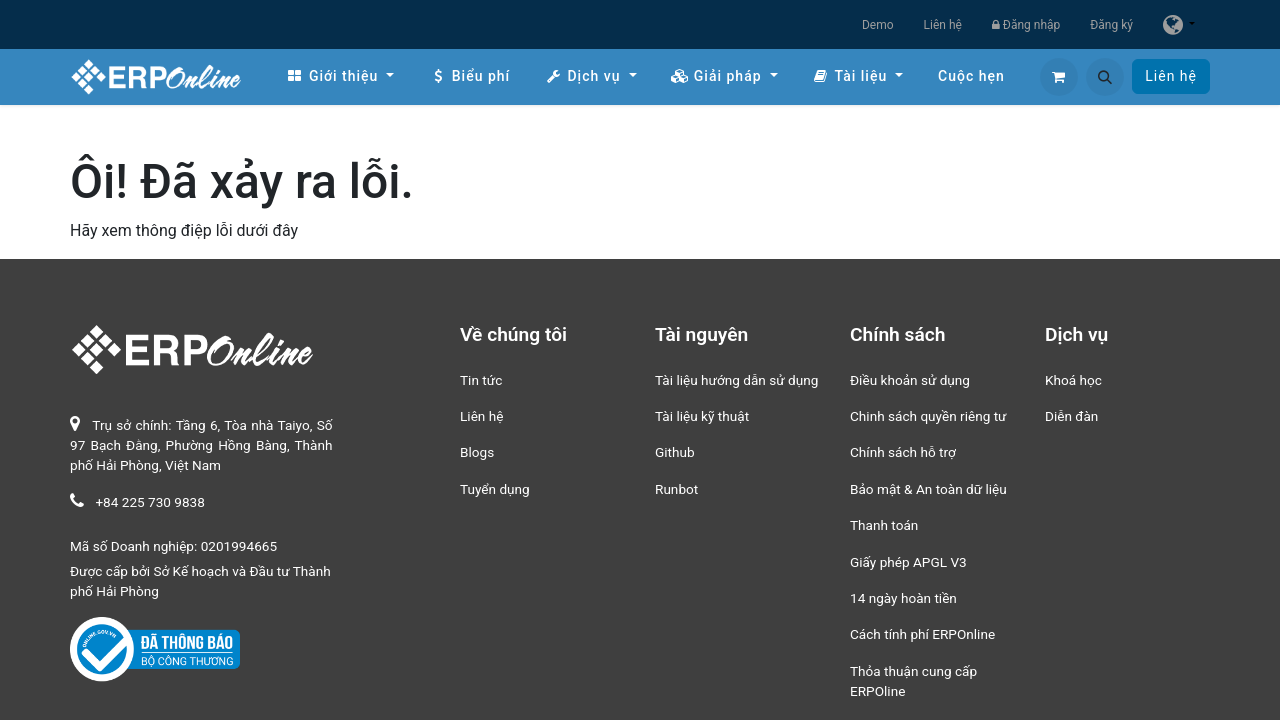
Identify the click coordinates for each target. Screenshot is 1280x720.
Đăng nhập (1026, 25)
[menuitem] (340, 76)
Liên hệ (943, 25)
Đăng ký (1111, 25)
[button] (1105, 77)
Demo (878, 25)
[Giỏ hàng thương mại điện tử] (1059, 77)
